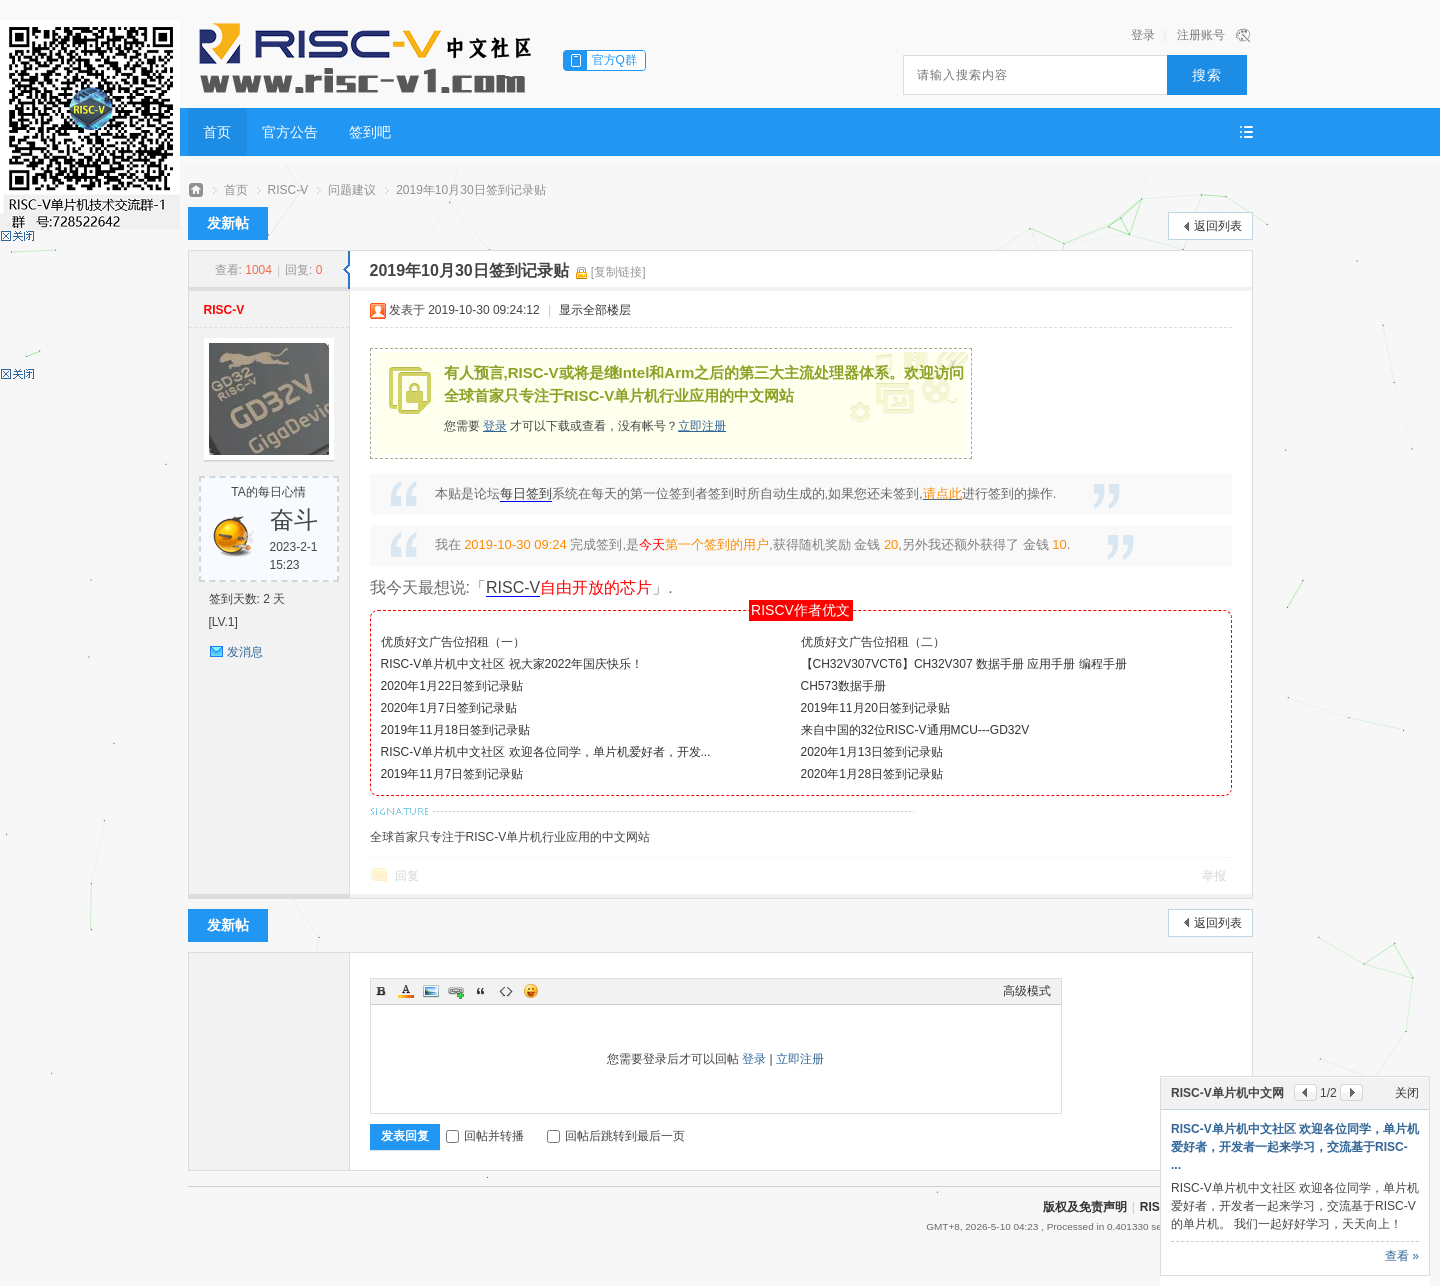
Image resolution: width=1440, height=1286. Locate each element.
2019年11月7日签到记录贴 (452, 774)
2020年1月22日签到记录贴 (452, 686)
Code (506, 991)
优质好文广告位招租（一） (453, 642)
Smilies (531, 991)
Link (456, 991)
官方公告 (290, 132)
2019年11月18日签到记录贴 (455, 730)
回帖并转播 (485, 1136)
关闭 (1407, 1093)
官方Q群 (614, 60)
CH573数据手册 (843, 686)
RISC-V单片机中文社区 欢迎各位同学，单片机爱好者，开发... (546, 752)
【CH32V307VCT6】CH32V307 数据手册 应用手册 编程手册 (964, 664)
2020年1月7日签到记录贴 (449, 708)
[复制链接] (618, 272)
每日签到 (526, 493)
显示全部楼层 (595, 310)
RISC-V (288, 190)
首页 (217, 132)
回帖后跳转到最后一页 (616, 1136)
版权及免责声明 (1085, 1207)
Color (406, 991)
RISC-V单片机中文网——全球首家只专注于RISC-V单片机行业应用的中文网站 (196, 190)
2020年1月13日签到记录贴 (872, 752)
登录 (1143, 35)
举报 (1214, 876)
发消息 (245, 652)
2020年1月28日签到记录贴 (872, 774)
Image (431, 991)
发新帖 (228, 223)
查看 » (1402, 1256)
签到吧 (370, 132)
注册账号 (1201, 35)
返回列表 (1218, 226)
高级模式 (1027, 991)
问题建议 (352, 190)
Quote (481, 991)
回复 (407, 876)
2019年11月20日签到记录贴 (875, 708)
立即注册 (702, 426)
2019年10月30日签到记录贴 (470, 190)
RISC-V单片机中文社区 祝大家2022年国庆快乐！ (512, 664)
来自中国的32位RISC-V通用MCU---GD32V (915, 730)
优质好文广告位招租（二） (873, 642)
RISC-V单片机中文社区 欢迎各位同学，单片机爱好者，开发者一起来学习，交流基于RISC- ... (1295, 1147)
